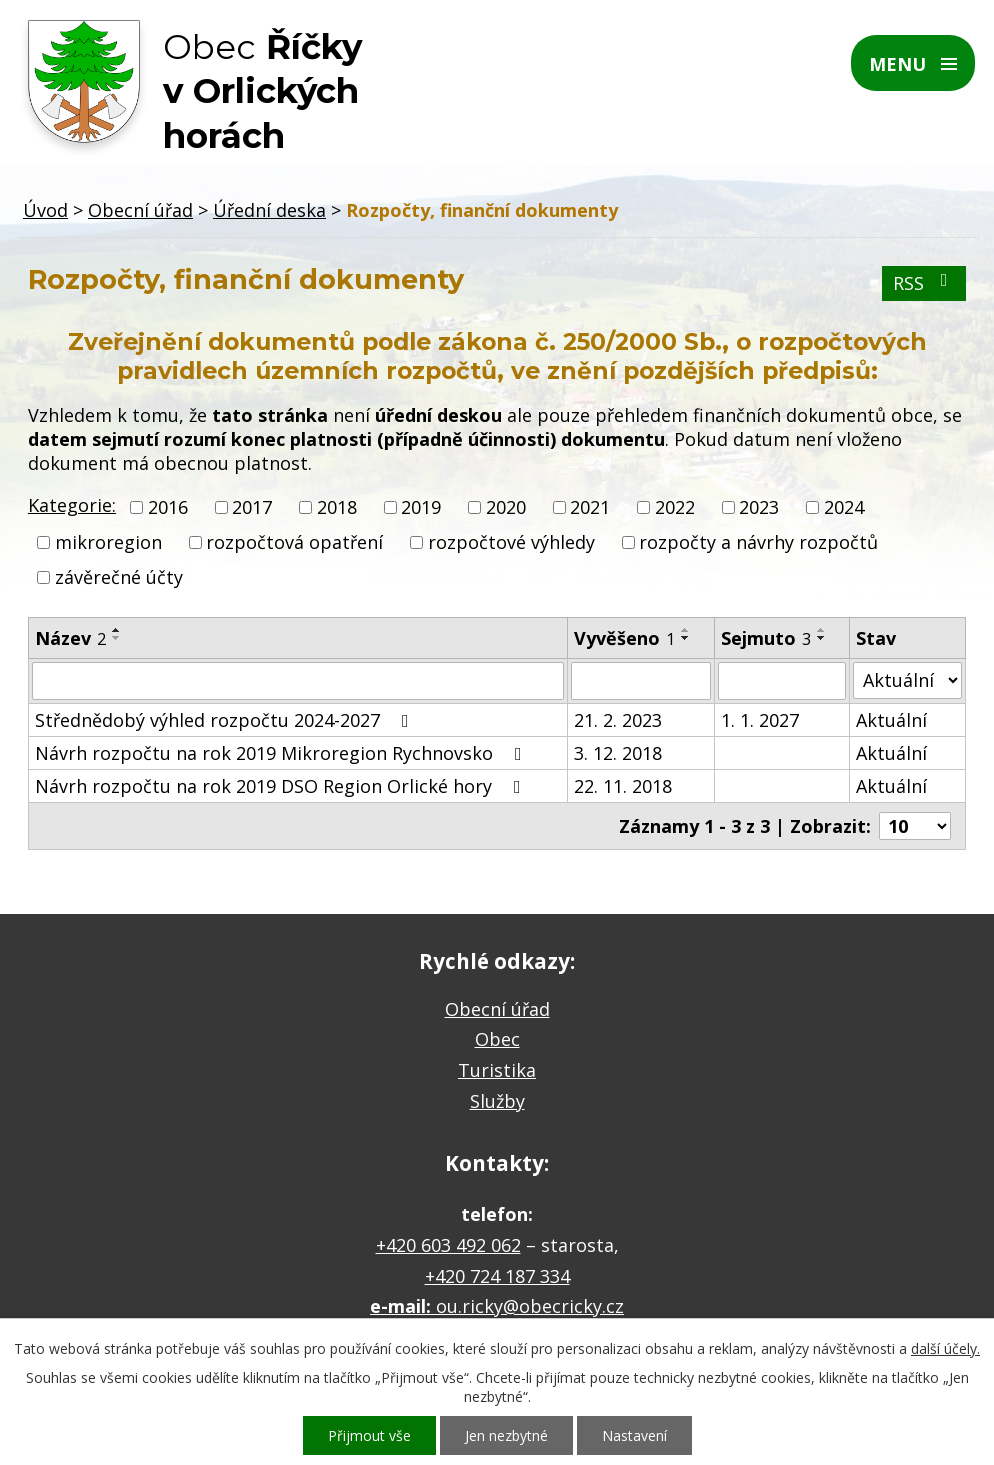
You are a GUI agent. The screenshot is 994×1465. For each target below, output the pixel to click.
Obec (497, 1039)
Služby (497, 1101)
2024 (844, 507)
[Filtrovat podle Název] (298, 681)
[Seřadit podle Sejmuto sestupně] (822, 638)
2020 (506, 507)
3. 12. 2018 (618, 753)
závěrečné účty (119, 578)
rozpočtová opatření (294, 542)
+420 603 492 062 (448, 1245)
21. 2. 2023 (618, 720)
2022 (675, 507)
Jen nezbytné (506, 1435)
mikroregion (108, 542)
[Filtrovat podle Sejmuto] (782, 681)
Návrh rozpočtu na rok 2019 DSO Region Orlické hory (282, 786)
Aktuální (891, 720)
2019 (421, 507)
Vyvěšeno (624, 638)
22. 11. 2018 (623, 786)
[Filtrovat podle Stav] (907, 680)
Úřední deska (269, 210)
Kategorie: (72, 505)
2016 (168, 507)
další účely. (945, 1348)
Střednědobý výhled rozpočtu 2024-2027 (226, 720)
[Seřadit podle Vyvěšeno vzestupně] (686, 630)
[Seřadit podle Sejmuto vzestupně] (822, 630)
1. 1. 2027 (760, 720)
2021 (590, 507)
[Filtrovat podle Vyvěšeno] (641, 681)
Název (70, 638)
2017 (252, 507)
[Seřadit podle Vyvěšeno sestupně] (686, 638)
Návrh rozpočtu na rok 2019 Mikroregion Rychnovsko (282, 753)
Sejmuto (766, 638)
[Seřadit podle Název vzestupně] (117, 630)
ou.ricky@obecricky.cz (530, 1306)
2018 (337, 507)
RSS (924, 283)
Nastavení (634, 1435)
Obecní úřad (140, 210)
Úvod (45, 210)
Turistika (497, 1070)
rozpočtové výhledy (511, 542)
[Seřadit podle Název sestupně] (117, 638)
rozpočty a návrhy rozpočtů (758, 542)
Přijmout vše (369, 1435)
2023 (759, 507)
